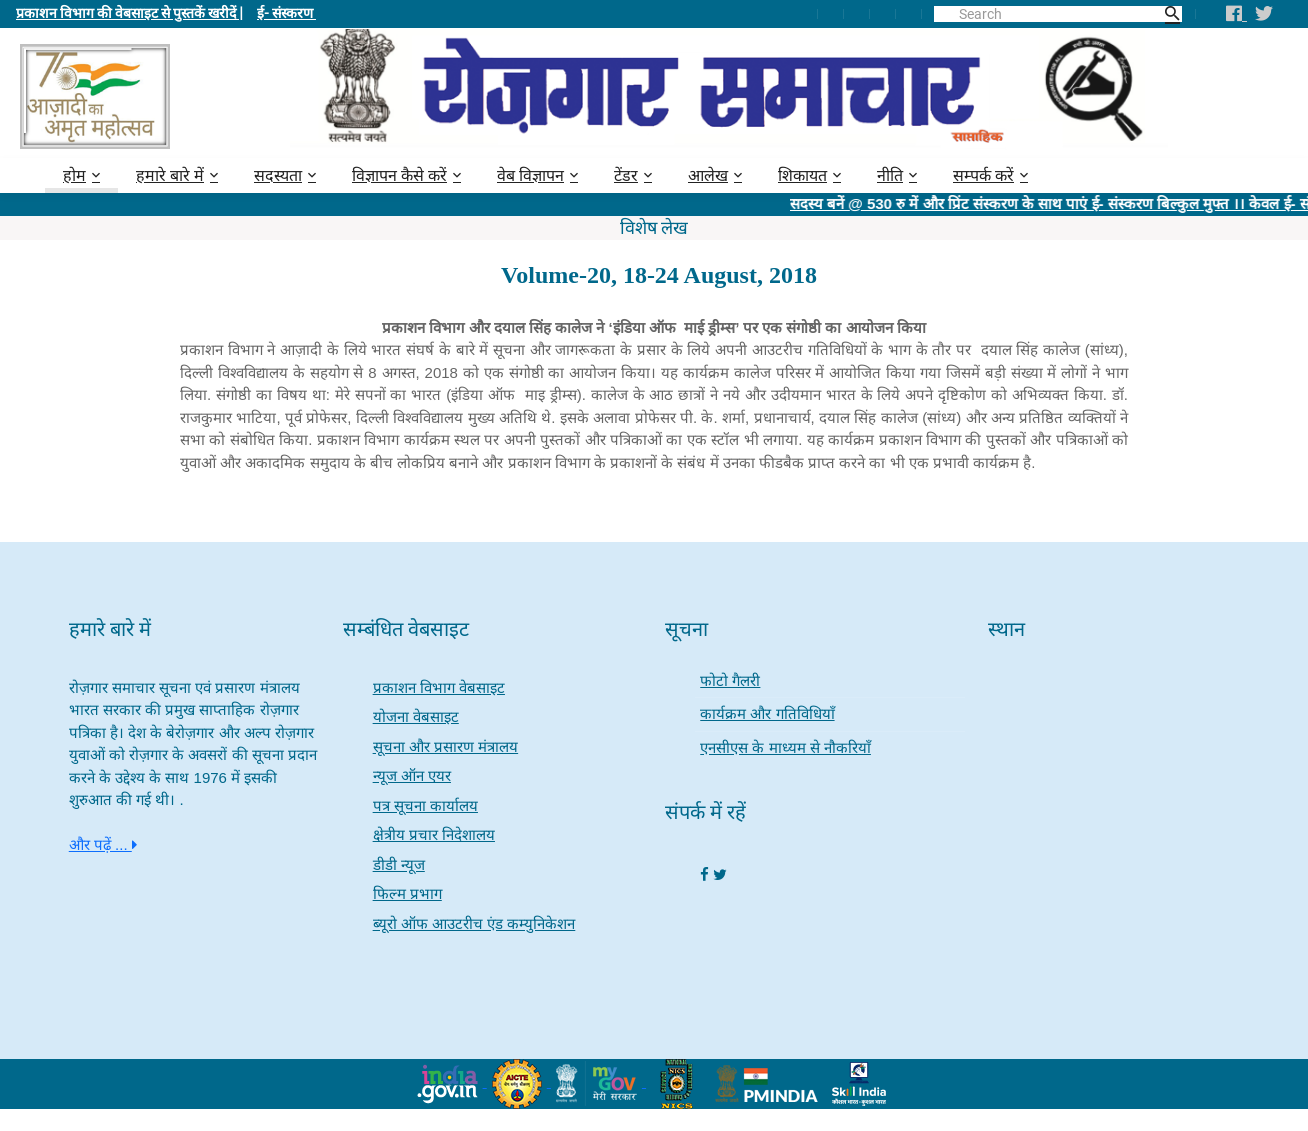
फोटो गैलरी (730, 680)
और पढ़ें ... (103, 844)
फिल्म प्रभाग (407, 893)
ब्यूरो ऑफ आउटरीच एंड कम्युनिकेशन (474, 923)
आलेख (708, 175)
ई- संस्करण (286, 12)
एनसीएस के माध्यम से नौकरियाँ (785, 747)
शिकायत (802, 175)
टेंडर (626, 175)
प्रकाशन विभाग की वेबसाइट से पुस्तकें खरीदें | (129, 12)
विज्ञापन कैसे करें (399, 175)
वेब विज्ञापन (530, 175)
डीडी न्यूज (399, 864)
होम (74, 175)
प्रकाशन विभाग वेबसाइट (439, 687)
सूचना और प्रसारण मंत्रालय (446, 746)
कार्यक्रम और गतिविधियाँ (767, 713)
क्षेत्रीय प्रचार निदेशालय (434, 834)
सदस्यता (278, 175)
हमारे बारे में (170, 175)
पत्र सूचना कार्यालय (425, 805)
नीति (890, 175)
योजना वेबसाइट (416, 716)
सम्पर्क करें (983, 175)
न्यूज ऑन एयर (412, 775)
